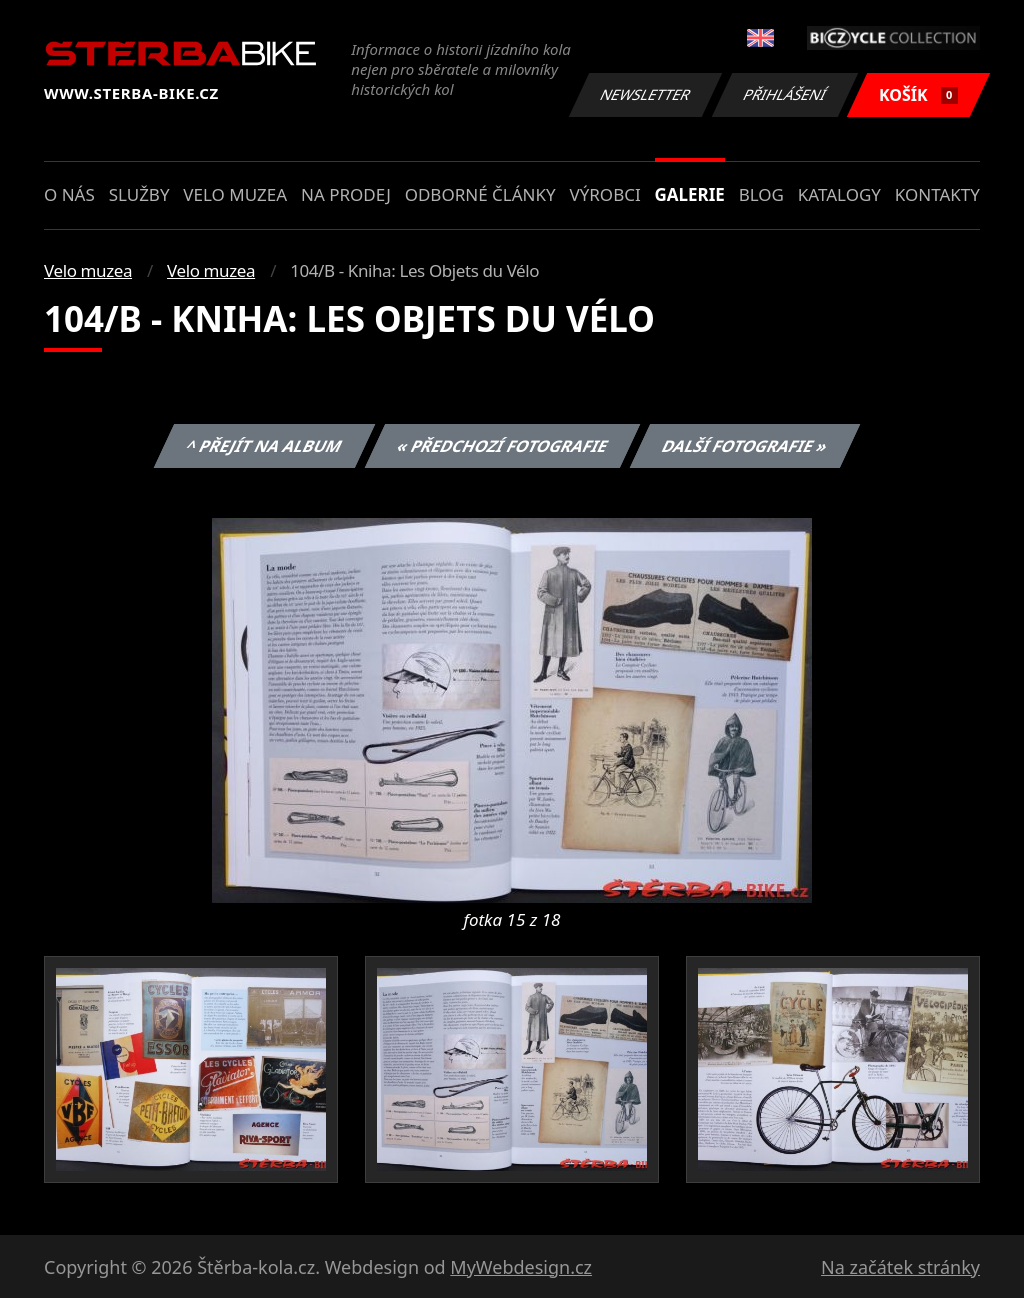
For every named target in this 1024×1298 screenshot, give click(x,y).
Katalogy (839, 194)
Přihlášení (784, 94)
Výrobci (604, 194)
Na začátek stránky (900, 1267)
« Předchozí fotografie (502, 446)
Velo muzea (235, 194)
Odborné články (480, 194)
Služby (139, 194)
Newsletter (645, 94)
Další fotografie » (745, 446)
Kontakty (937, 194)
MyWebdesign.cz (521, 1267)
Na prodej (346, 194)
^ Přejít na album (264, 446)
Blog (761, 194)
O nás (69, 194)
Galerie (690, 194)
